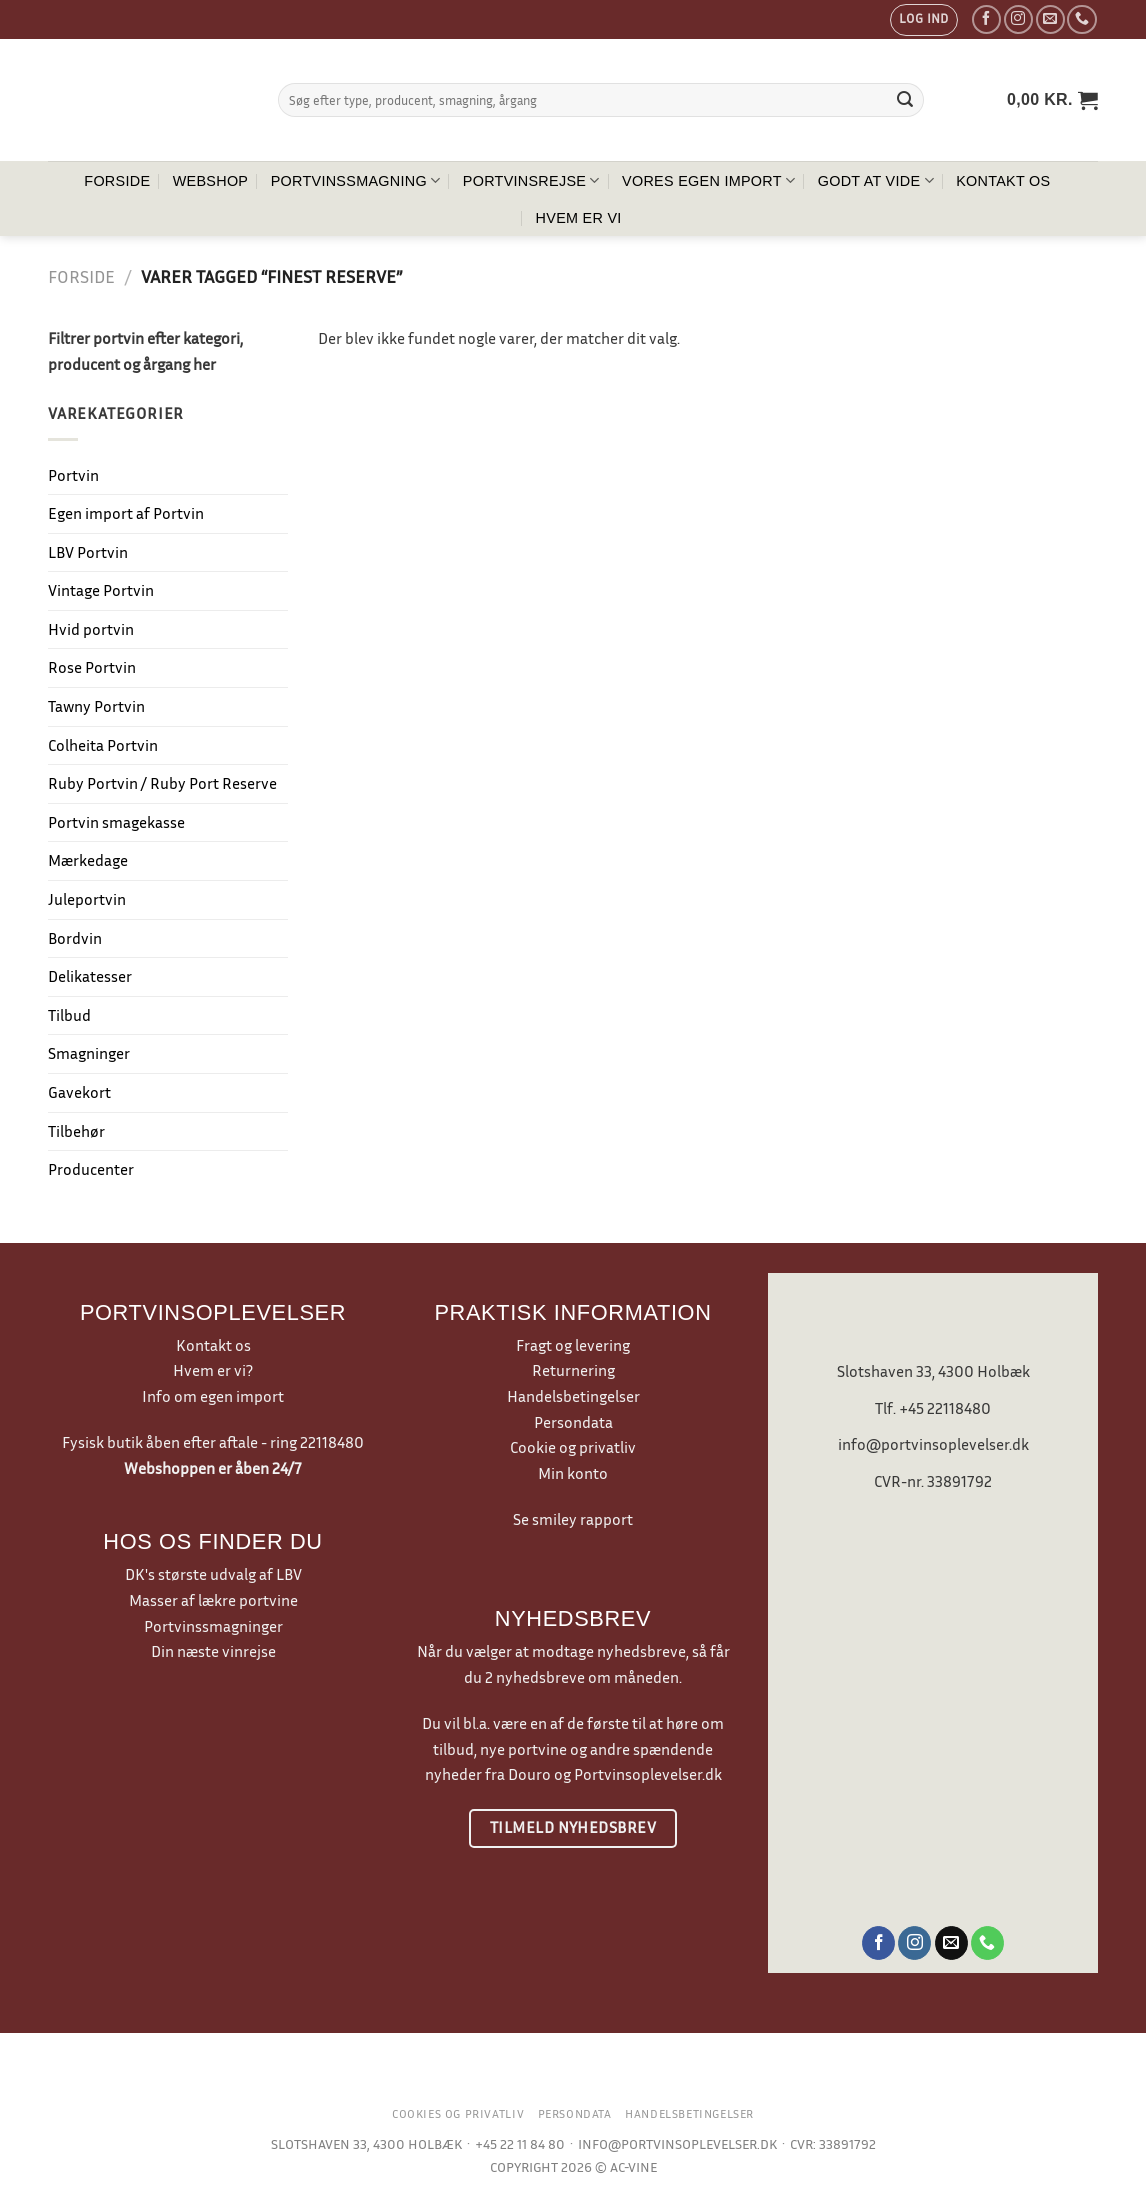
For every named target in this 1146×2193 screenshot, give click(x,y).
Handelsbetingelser (573, 1396)
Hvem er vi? (213, 1370)
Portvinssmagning (356, 180)
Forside (117, 181)
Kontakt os (1003, 181)
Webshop (211, 181)
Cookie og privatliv (573, 1447)
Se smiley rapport (573, 1519)
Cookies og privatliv (458, 2113)
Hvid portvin (91, 629)
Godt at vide (876, 180)
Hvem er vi (579, 218)
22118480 (332, 1442)
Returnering (573, 1370)
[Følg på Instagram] (1018, 19)
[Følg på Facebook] (986, 19)
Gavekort (79, 1092)
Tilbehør (76, 1131)
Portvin (73, 475)
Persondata (573, 1422)
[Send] (906, 100)
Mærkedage (88, 860)
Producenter (91, 1169)
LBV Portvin (88, 552)
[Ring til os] (1081, 19)
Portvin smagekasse (116, 822)
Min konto (573, 1473)
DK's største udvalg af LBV (213, 1574)
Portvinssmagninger (213, 1626)
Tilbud (69, 1015)
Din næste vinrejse (213, 1651)
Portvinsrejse (531, 180)
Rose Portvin (92, 667)
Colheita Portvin (103, 745)
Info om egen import (213, 1396)
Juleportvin (87, 899)
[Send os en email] (1050, 19)
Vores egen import (708, 180)
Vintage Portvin (101, 590)
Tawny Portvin (96, 706)
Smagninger (89, 1053)
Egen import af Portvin (126, 513)
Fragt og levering (573, 1345)
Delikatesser (90, 976)
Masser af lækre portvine (213, 1600)
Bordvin (75, 938)
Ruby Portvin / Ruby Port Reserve (162, 783)
